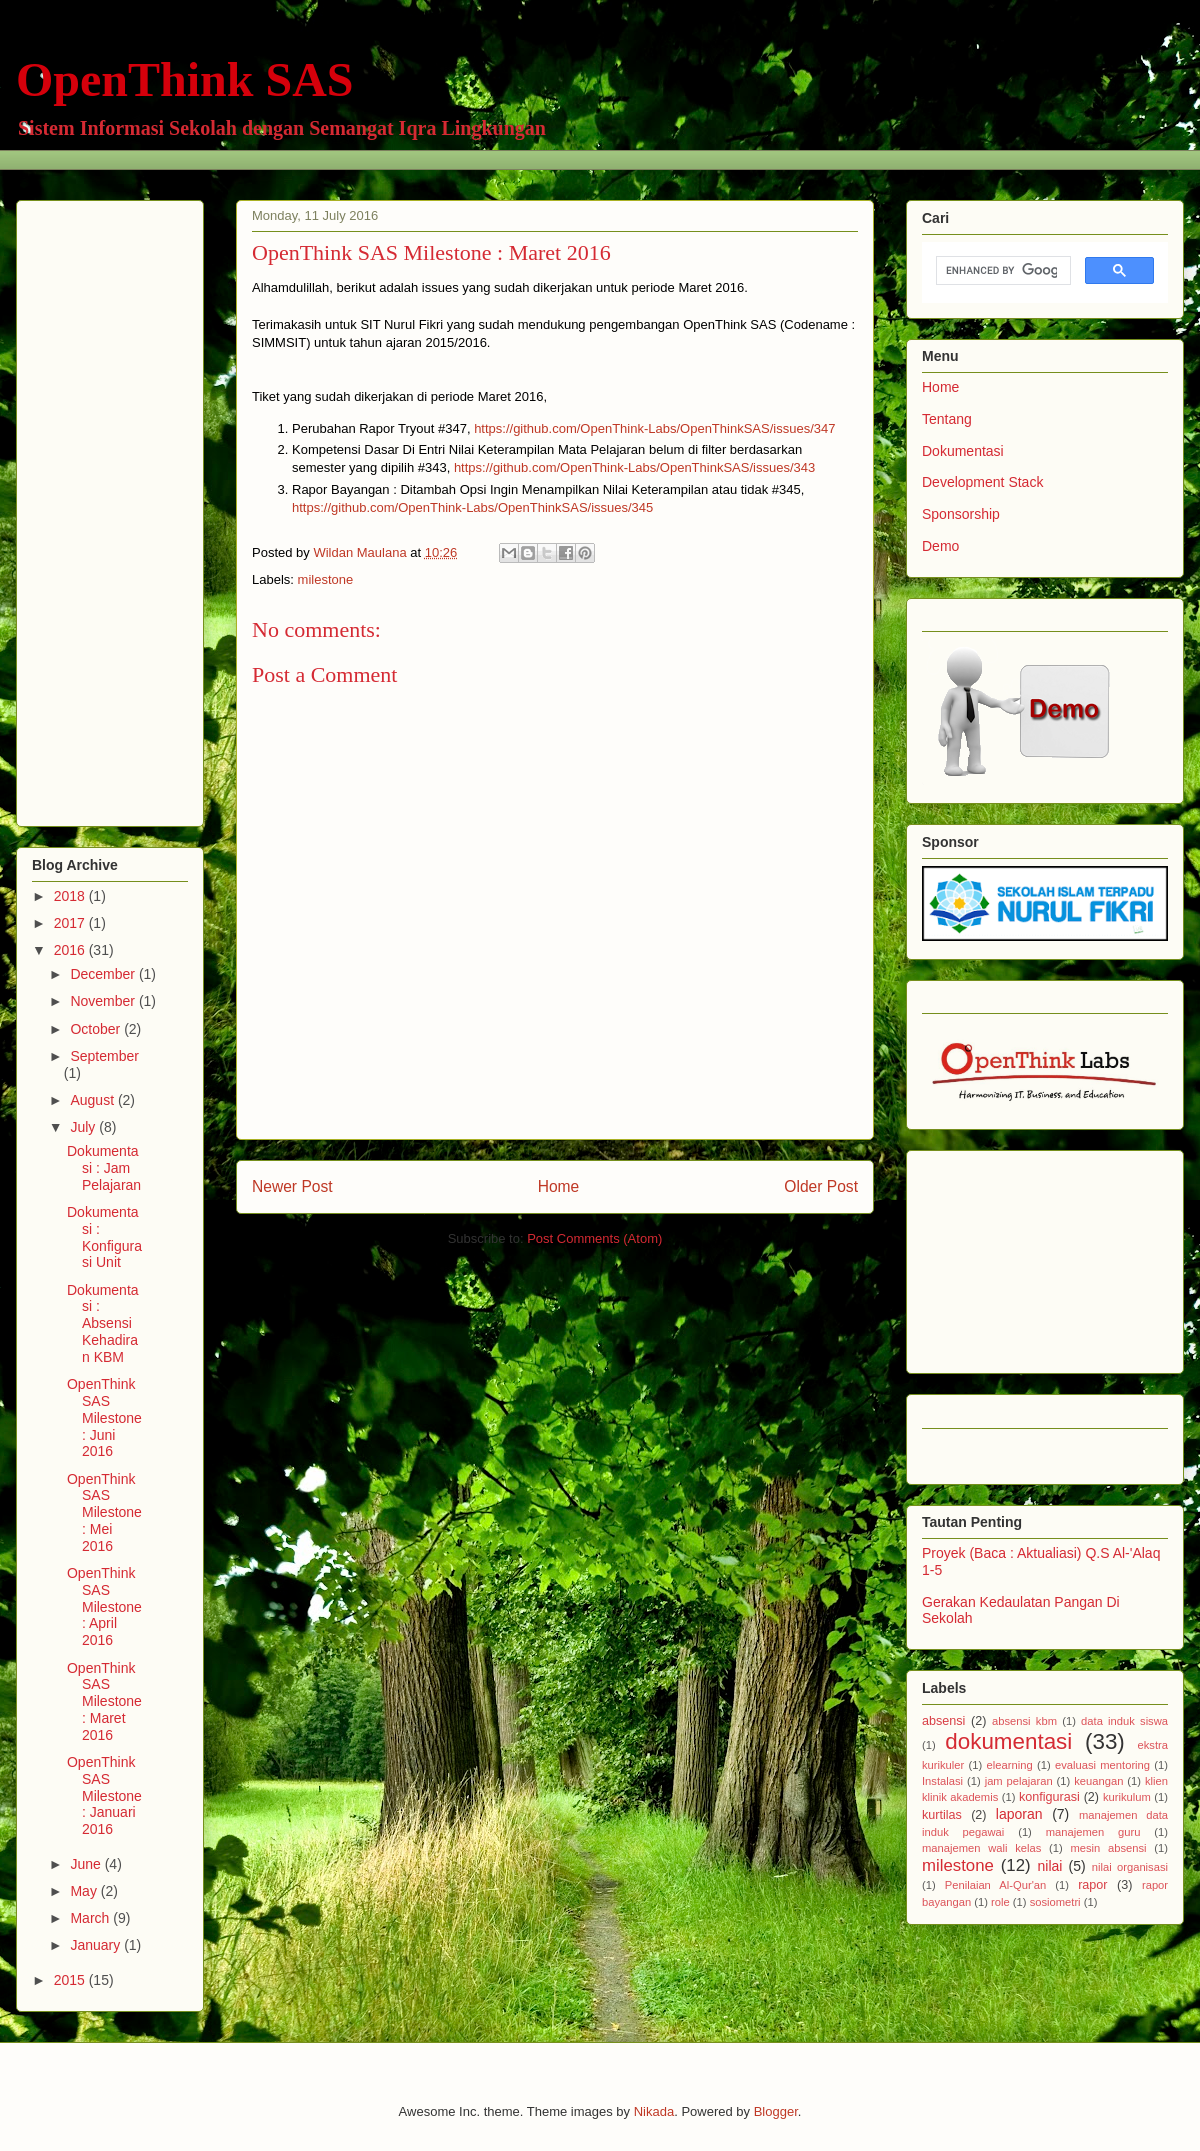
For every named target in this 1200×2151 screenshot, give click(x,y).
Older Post (821, 1186)
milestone (326, 579)
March (91, 1918)
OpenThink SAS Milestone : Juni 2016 (104, 1417)
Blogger (776, 2111)
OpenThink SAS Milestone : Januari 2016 (104, 1795)
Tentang (947, 419)
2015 (71, 1980)
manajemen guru (1093, 1832)
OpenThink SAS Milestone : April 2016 (104, 1606)
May (85, 1891)
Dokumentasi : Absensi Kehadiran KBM (103, 1323)
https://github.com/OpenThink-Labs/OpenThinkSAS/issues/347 (656, 428)
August (93, 1100)
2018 (71, 896)
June (87, 1864)
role (1000, 1902)
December (104, 974)
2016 (71, 950)
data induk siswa (1124, 1721)
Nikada (654, 2111)
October (97, 1029)
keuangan (1098, 1781)
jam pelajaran (1019, 1781)
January (97, 1945)
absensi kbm (1024, 1721)
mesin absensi (1108, 1848)
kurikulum (1127, 1797)
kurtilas (942, 1815)
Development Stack (982, 482)
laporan (1019, 1814)
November (104, 1001)
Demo (940, 546)
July (84, 1127)
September (104, 1056)
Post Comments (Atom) (594, 1238)
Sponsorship (961, 514)
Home (559, 1186)
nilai (1049, 1866)
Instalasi (942, 1781)
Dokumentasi (963, 451)
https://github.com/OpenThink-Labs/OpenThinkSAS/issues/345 (472, 507)
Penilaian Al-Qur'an (995, 1885)
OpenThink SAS (185, 79)
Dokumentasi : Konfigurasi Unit (104, 1237)
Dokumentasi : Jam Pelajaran (104, 1168)
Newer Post (292, 1186)
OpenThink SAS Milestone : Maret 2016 (104, 1701)
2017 (71, 923)
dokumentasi (1008, 1741)
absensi (943, 1721)
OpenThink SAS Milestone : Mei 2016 (104, 1512)
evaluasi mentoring (1102, 1765)
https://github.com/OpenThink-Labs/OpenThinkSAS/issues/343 (636, 467)
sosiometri (1055, 1902)
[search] (1001, 271)
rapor (1092, 1885)
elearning (1010, 1765)
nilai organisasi (1130, 1867)
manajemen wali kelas (981, 1848)
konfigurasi (1049, 1797)
